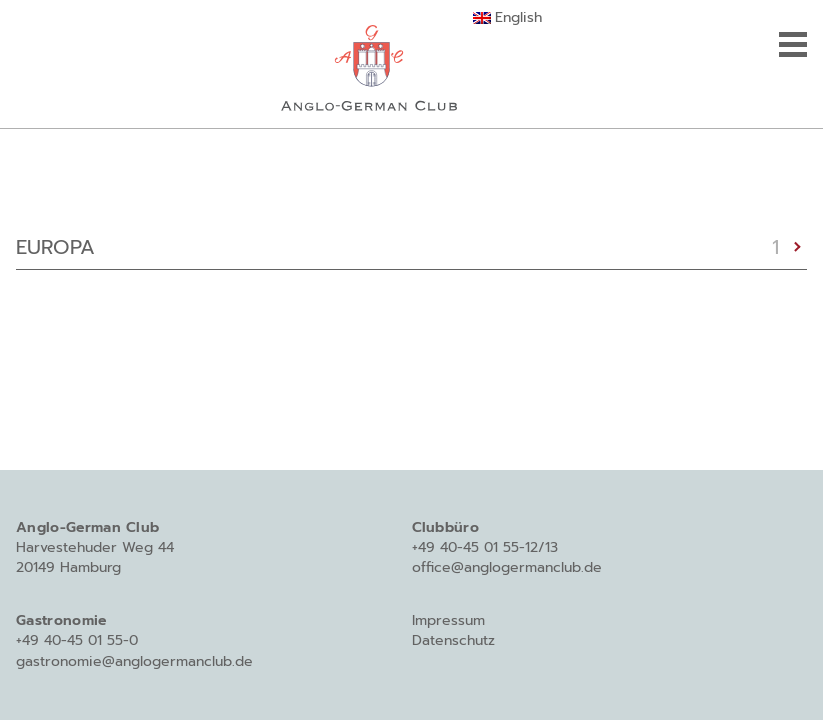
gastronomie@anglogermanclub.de (134, 661)
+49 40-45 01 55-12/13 (485, 547)
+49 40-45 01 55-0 (77, 640)
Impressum (448, 620)
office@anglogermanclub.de (507, 567)
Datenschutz (453, 640)
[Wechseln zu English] (507, 18)
